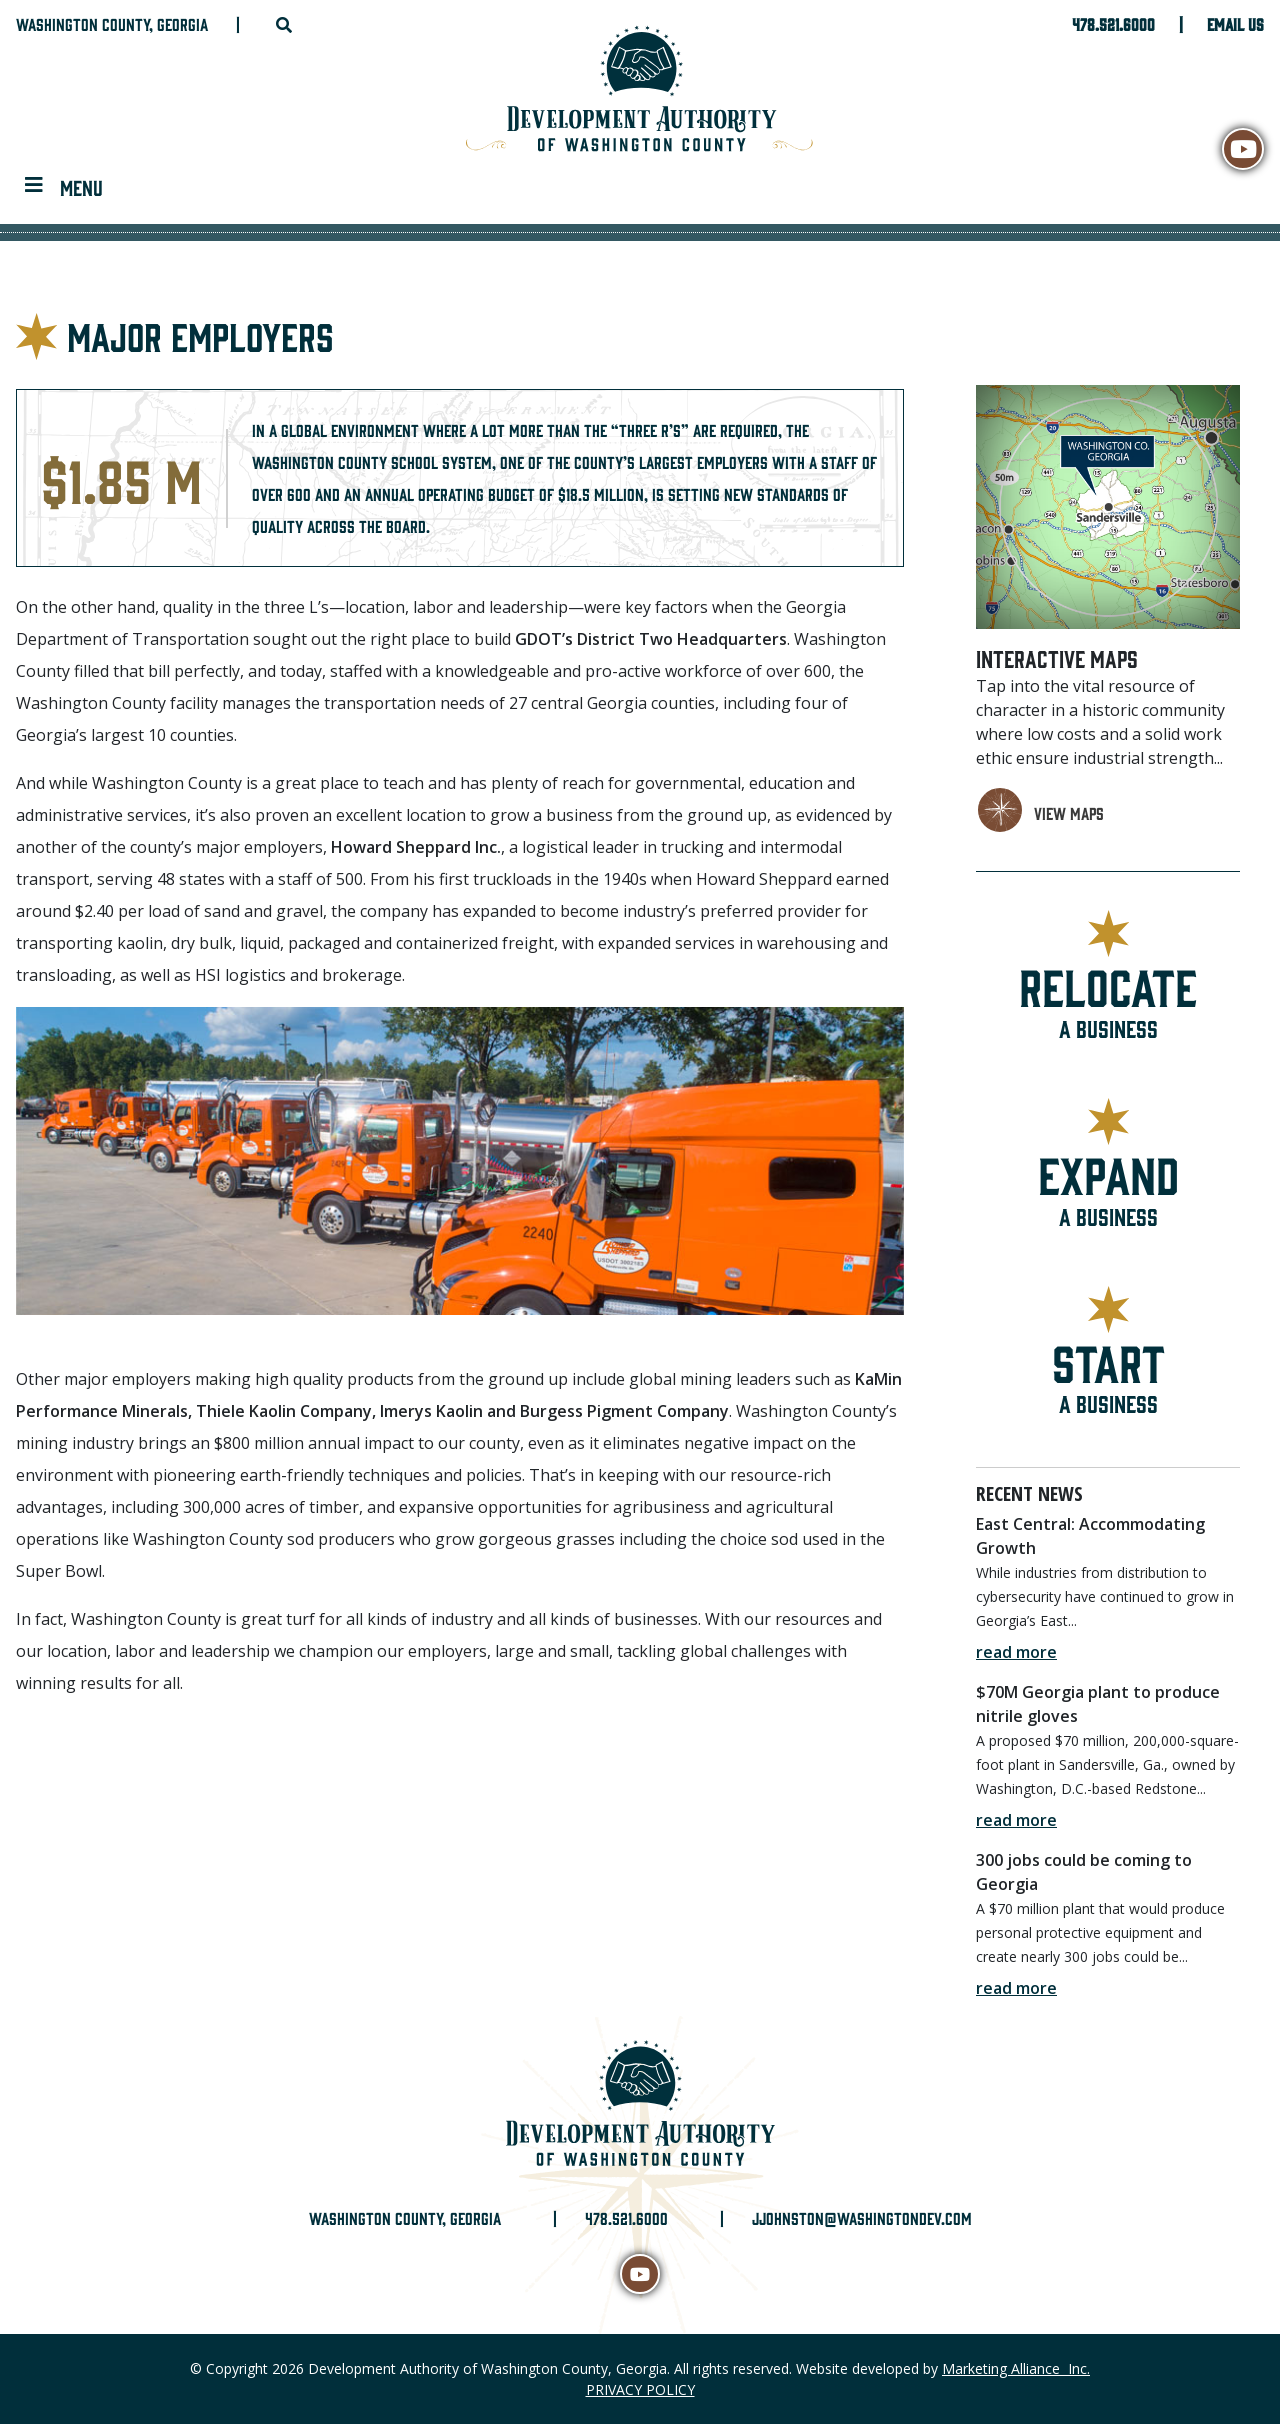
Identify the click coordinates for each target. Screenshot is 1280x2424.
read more (1016, 1652)
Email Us (1235, 24)
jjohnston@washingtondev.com (862, 2218)
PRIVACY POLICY (640, 2389)
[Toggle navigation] (64, 186)
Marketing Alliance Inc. (1016, 2368)
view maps (1069, 813)
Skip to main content (0, 17)
